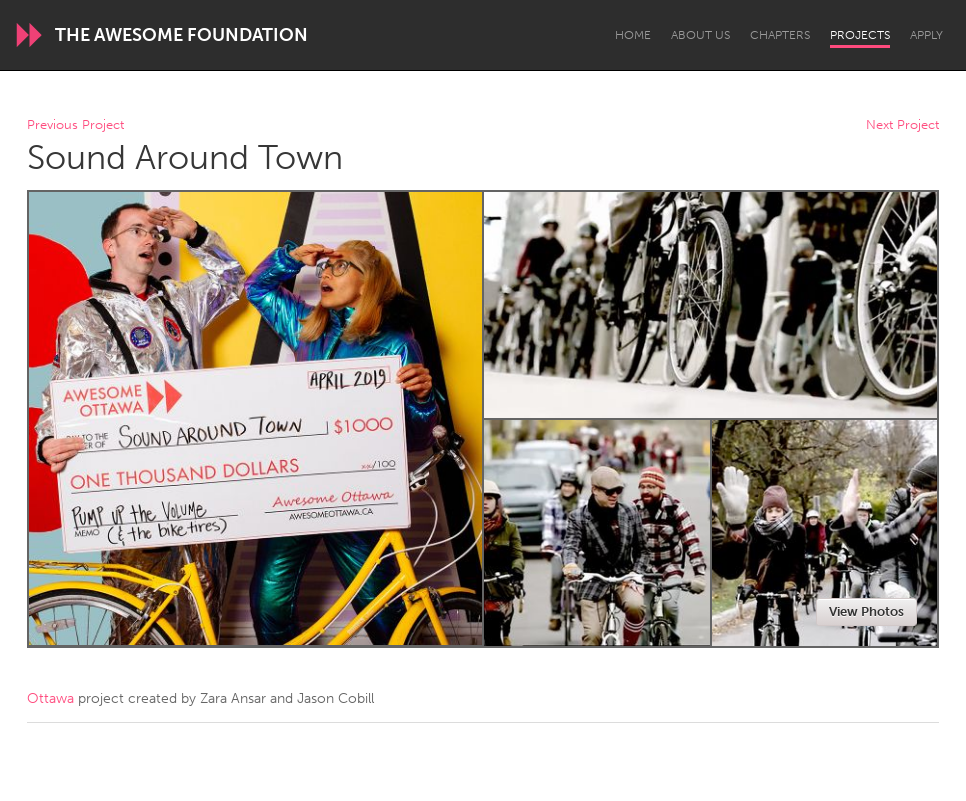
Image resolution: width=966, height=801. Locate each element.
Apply (926, 35)
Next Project (902, 125)
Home (633, 35)
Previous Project (75, 125)
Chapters (780, 35)
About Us (700, 35)
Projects (860, 35)
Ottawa (50, 698)
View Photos (866, 611)
